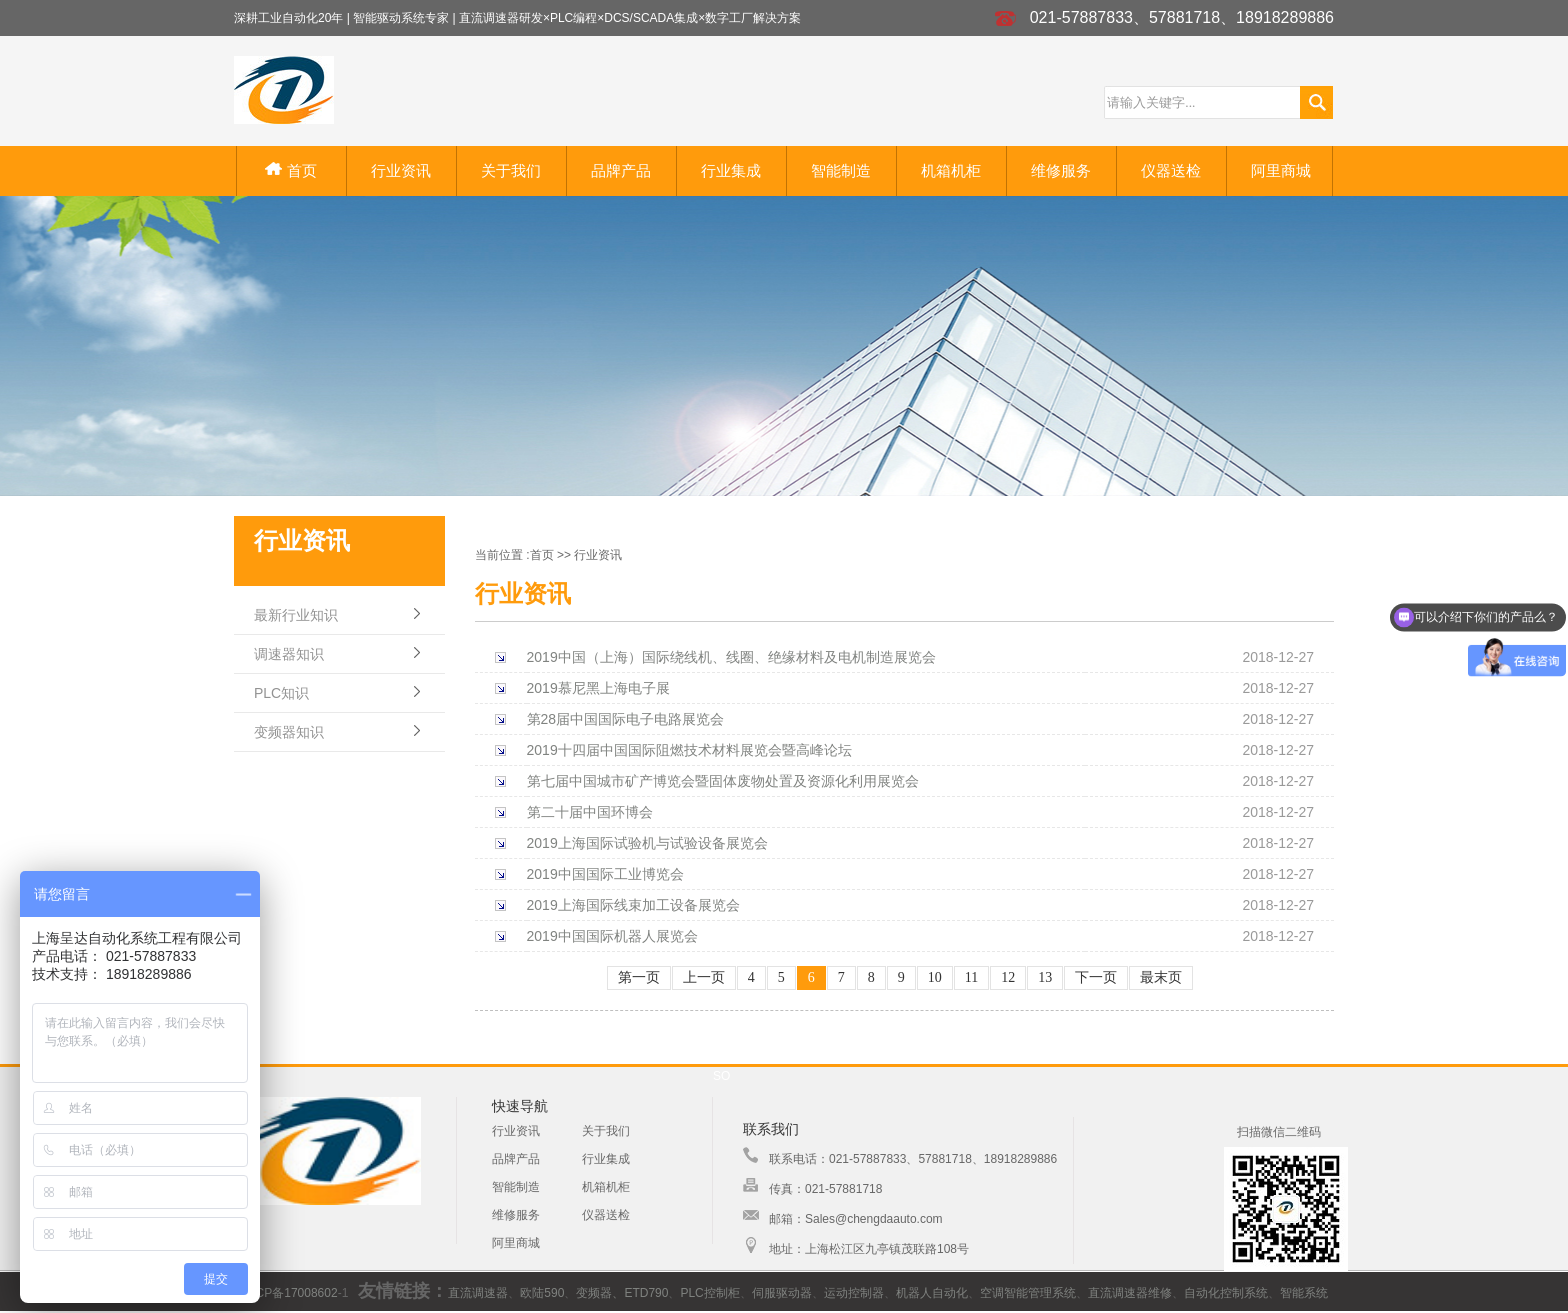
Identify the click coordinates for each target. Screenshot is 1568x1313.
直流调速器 (478, 1293)
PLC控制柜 (709, 1293)
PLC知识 (281, 693)
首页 (290, 170)
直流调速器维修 (1130, 1293)
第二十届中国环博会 (590, 812)
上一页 (704, 977)
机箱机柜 (951, 170)
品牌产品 (621, 170)
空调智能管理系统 (1028, 1293)
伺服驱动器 (782, 1293)
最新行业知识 (296, 615)
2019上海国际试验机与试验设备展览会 (647, 843)
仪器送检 (1171, 170)
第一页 (639, 977)
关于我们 (511, 170)
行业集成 (731, 170)
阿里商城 (1281, 170)
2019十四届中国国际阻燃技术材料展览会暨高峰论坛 (689, 750)
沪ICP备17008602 (288, 1293)
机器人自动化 (932, 1293)
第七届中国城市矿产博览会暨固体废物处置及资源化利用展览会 (723, 781)
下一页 (1096, 977)
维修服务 (1061, 170)
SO (721, 1076)
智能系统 (1304, 1293)
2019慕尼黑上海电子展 (598, 688)
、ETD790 (640, 1293)
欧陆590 (542, 1293)
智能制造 (841, 170)
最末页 (1161, 977)
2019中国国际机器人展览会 (612, 936)
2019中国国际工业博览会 (605, 874)
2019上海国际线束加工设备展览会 (633, 905)
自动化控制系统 (1226, 1293)
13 (1045, 977)
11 (971, 977)
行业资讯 (401, 170)
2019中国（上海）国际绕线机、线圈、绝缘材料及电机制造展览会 (731, 657)
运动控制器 (854, 1293)
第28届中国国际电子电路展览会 (626, 719)
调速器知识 (289, 654)
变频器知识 (289, 732)
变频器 (594, 1293)
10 (935, 977)
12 (1008, 977)
